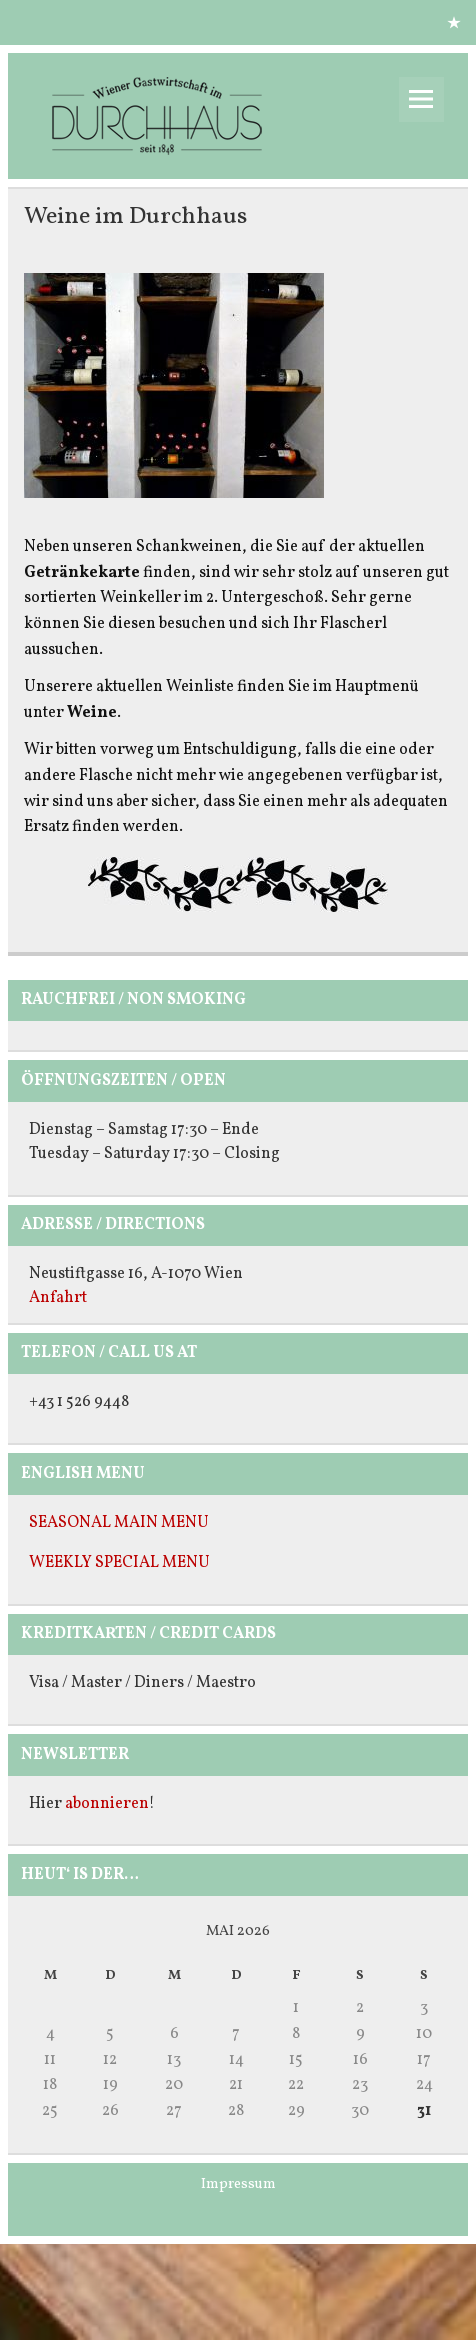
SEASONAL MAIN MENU (119, 1523)
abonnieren (107, 1804)
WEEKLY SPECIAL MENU (119, 1563)
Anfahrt (58, 1298)
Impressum (238, 2184)
